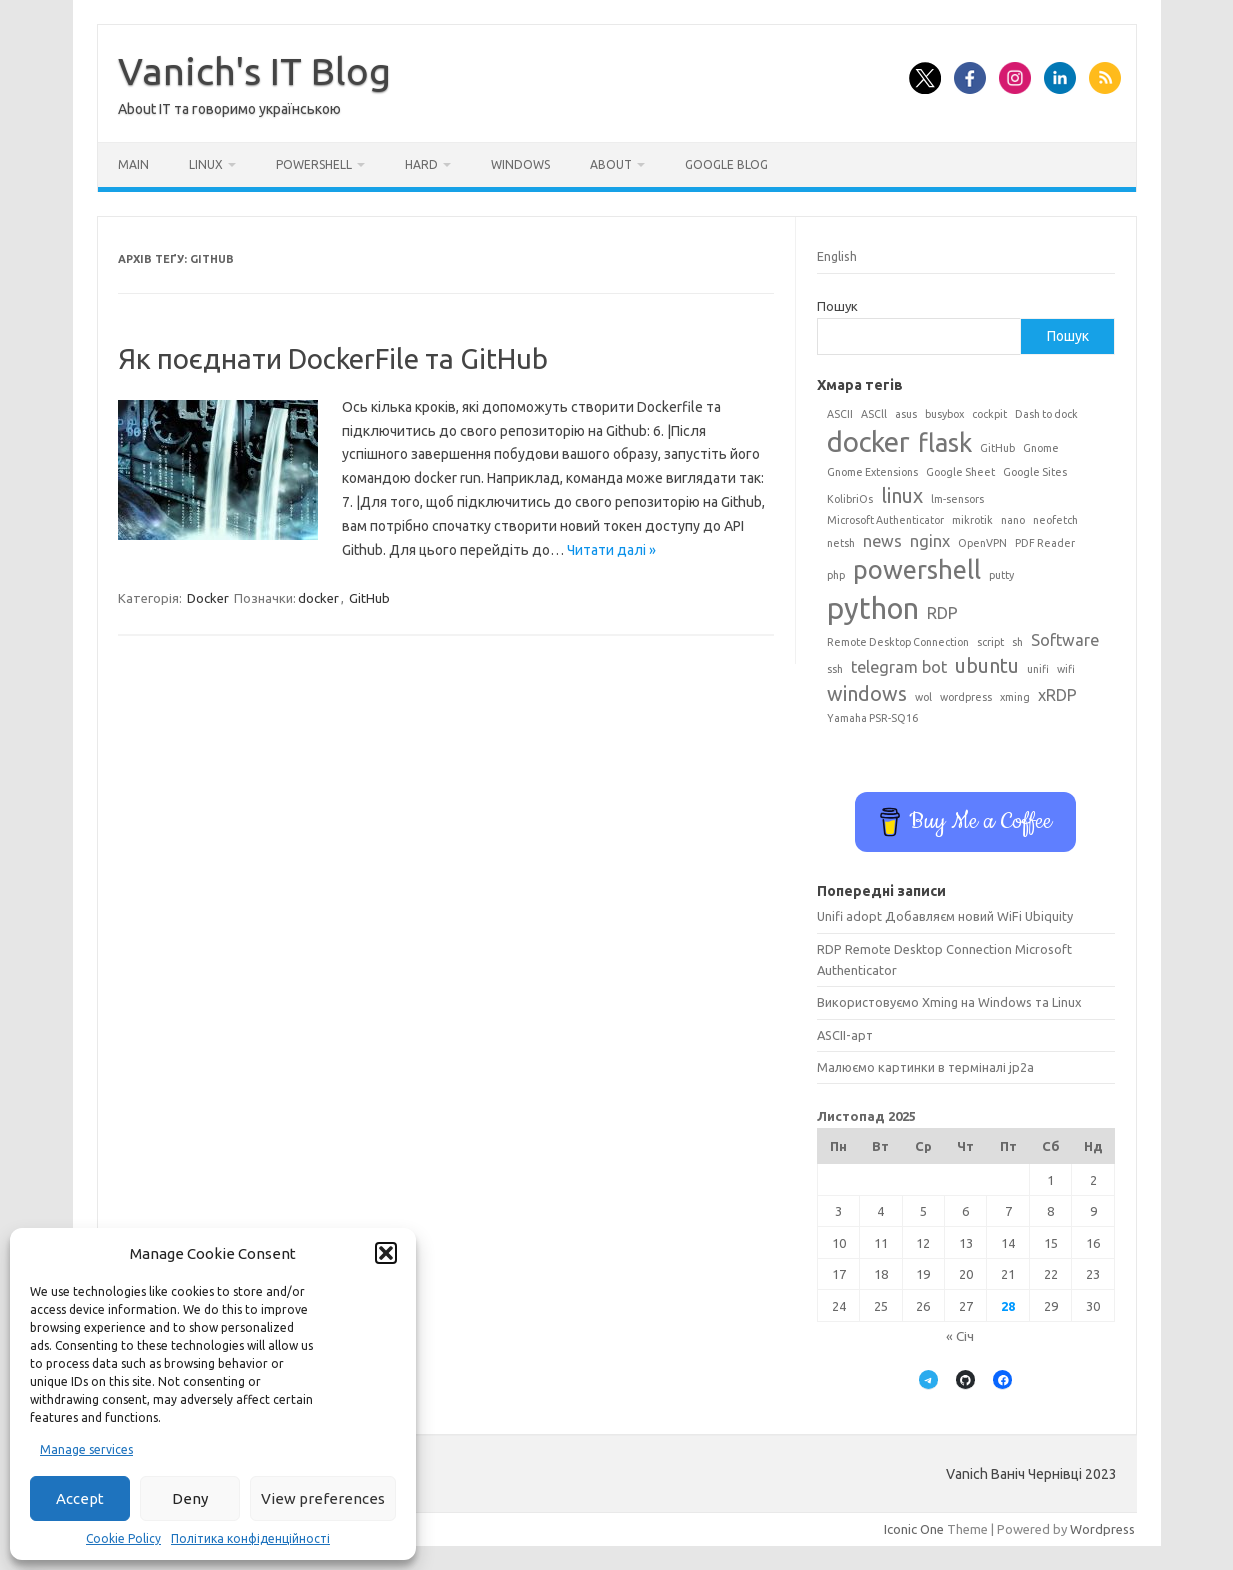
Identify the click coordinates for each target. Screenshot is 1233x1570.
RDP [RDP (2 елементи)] (942, 613)
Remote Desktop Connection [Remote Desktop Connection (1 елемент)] (898, 642)
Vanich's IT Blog (254, 71)
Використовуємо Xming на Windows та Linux (949, 1002)
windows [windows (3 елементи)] (867, 693)
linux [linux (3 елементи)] (902, 495)
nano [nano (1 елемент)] (1013, 520)
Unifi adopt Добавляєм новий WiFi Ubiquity (945, 916)
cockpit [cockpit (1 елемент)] (989, 414)
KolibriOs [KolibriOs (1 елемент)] (850, 499)
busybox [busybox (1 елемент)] (944, 414)
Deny (190, 1498)
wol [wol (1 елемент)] (923, 697)
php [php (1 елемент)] (836, 575)
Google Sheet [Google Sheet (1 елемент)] (960, 472)
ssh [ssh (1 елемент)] (835, 669)
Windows (520, 164)
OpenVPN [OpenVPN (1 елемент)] (982, 543)
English (837, 256)
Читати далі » (611, 550)
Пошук (837, 306)
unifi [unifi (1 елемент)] (1038, 669)
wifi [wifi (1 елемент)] (1066, 669)
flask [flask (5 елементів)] (945, 442)
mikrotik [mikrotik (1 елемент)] (972, 520)
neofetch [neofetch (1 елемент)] (1055, 520)
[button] (386, 1253)
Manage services (86, 1449)
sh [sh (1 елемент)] (1017, 642)
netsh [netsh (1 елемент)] (841, 543)
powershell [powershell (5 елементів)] (917, 569)
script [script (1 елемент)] (990, 642)
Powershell (314, 164)
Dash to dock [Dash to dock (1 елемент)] (1046, 414)
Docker (208, 598)
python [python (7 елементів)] (873, 608)
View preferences (323, 1498)
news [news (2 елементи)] (882, 541)
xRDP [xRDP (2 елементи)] (1057, 695)
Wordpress (1102, 1529)
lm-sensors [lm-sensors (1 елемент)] (957, 499)
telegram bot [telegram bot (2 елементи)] (899, 667)
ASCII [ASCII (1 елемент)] (840, 414)
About (611, 164)
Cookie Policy (123, 1538)
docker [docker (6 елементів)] (868, 441)
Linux (206, 164)
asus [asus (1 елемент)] (906, 414)
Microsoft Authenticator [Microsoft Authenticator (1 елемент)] (885, 520)
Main (133, 164)
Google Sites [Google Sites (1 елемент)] (1035, 472)
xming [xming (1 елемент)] (1015, 697)
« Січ (960, 1336)
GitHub (369, 598)
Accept (80, 1498)
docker (318, 598)
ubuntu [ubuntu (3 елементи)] (987, 665)
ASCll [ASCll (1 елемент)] (874, 414)
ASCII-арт (845, 1035)
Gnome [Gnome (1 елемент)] (1041, 448)
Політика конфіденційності (250, 1538)
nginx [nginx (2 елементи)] (930, 541)
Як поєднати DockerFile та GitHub (333, 358)
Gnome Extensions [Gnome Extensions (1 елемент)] (872, 472)
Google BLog (726, 164)
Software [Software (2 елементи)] (1065, 640)
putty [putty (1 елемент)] (1001, 575)
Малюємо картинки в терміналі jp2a (925, 1067)
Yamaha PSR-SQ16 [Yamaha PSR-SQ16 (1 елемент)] (872, 718)
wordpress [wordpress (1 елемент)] (966, 697)
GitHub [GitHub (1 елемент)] (997, 448)
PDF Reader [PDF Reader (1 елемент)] (1045, 543)
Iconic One (914, 1529)
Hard (421, 164)
